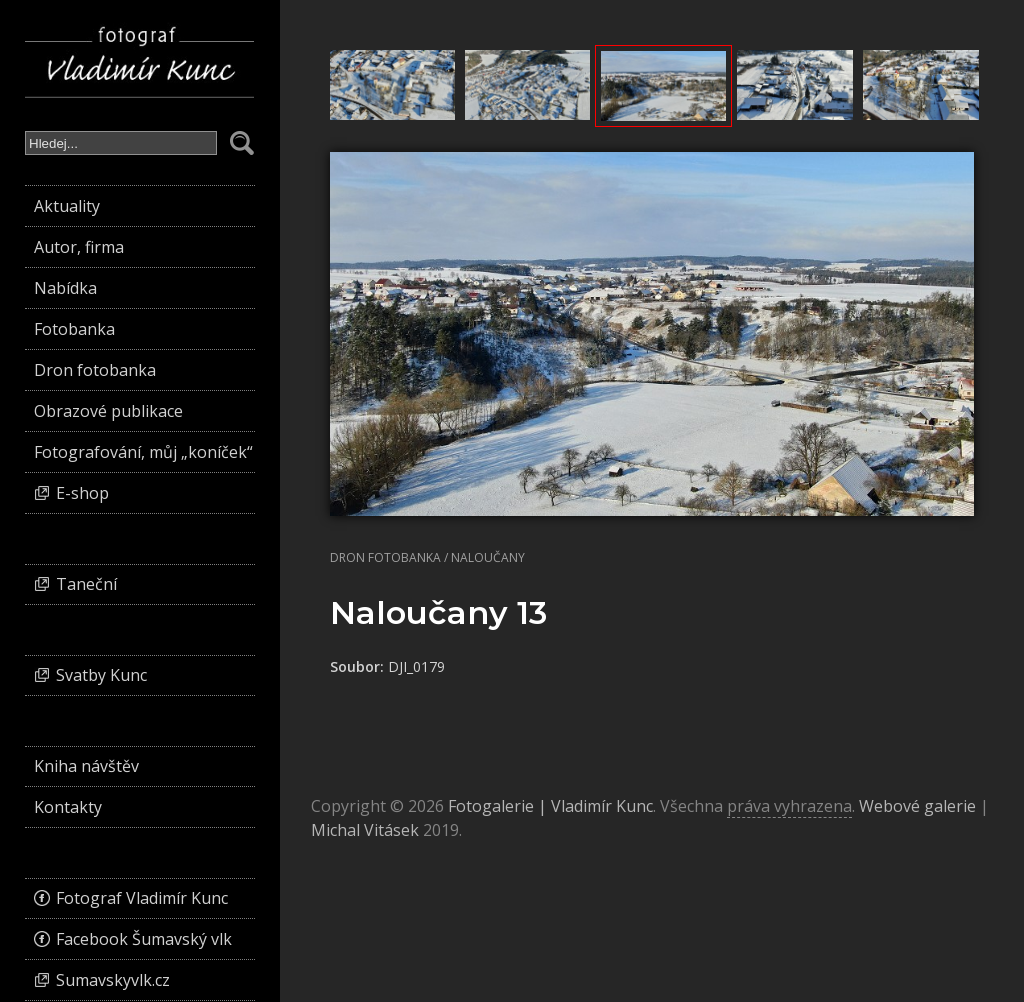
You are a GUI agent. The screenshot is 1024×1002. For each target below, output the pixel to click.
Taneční (86, 584)
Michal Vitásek (365, 830)
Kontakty (68, 807)
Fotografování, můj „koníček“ (143, 452)
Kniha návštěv (86, 766)
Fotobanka (74, 329)
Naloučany (488, 557)
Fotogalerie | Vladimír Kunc (550, 806)
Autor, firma (79, 247)
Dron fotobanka (385, 557)
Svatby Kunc (101, 675)
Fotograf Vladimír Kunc (142, 898)
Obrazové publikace (108, 411)
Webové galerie (917, 806)
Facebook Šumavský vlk (144, 939)
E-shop (82, 493)
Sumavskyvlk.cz (113, 980)
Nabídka (65, 288)
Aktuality (67, 206)
